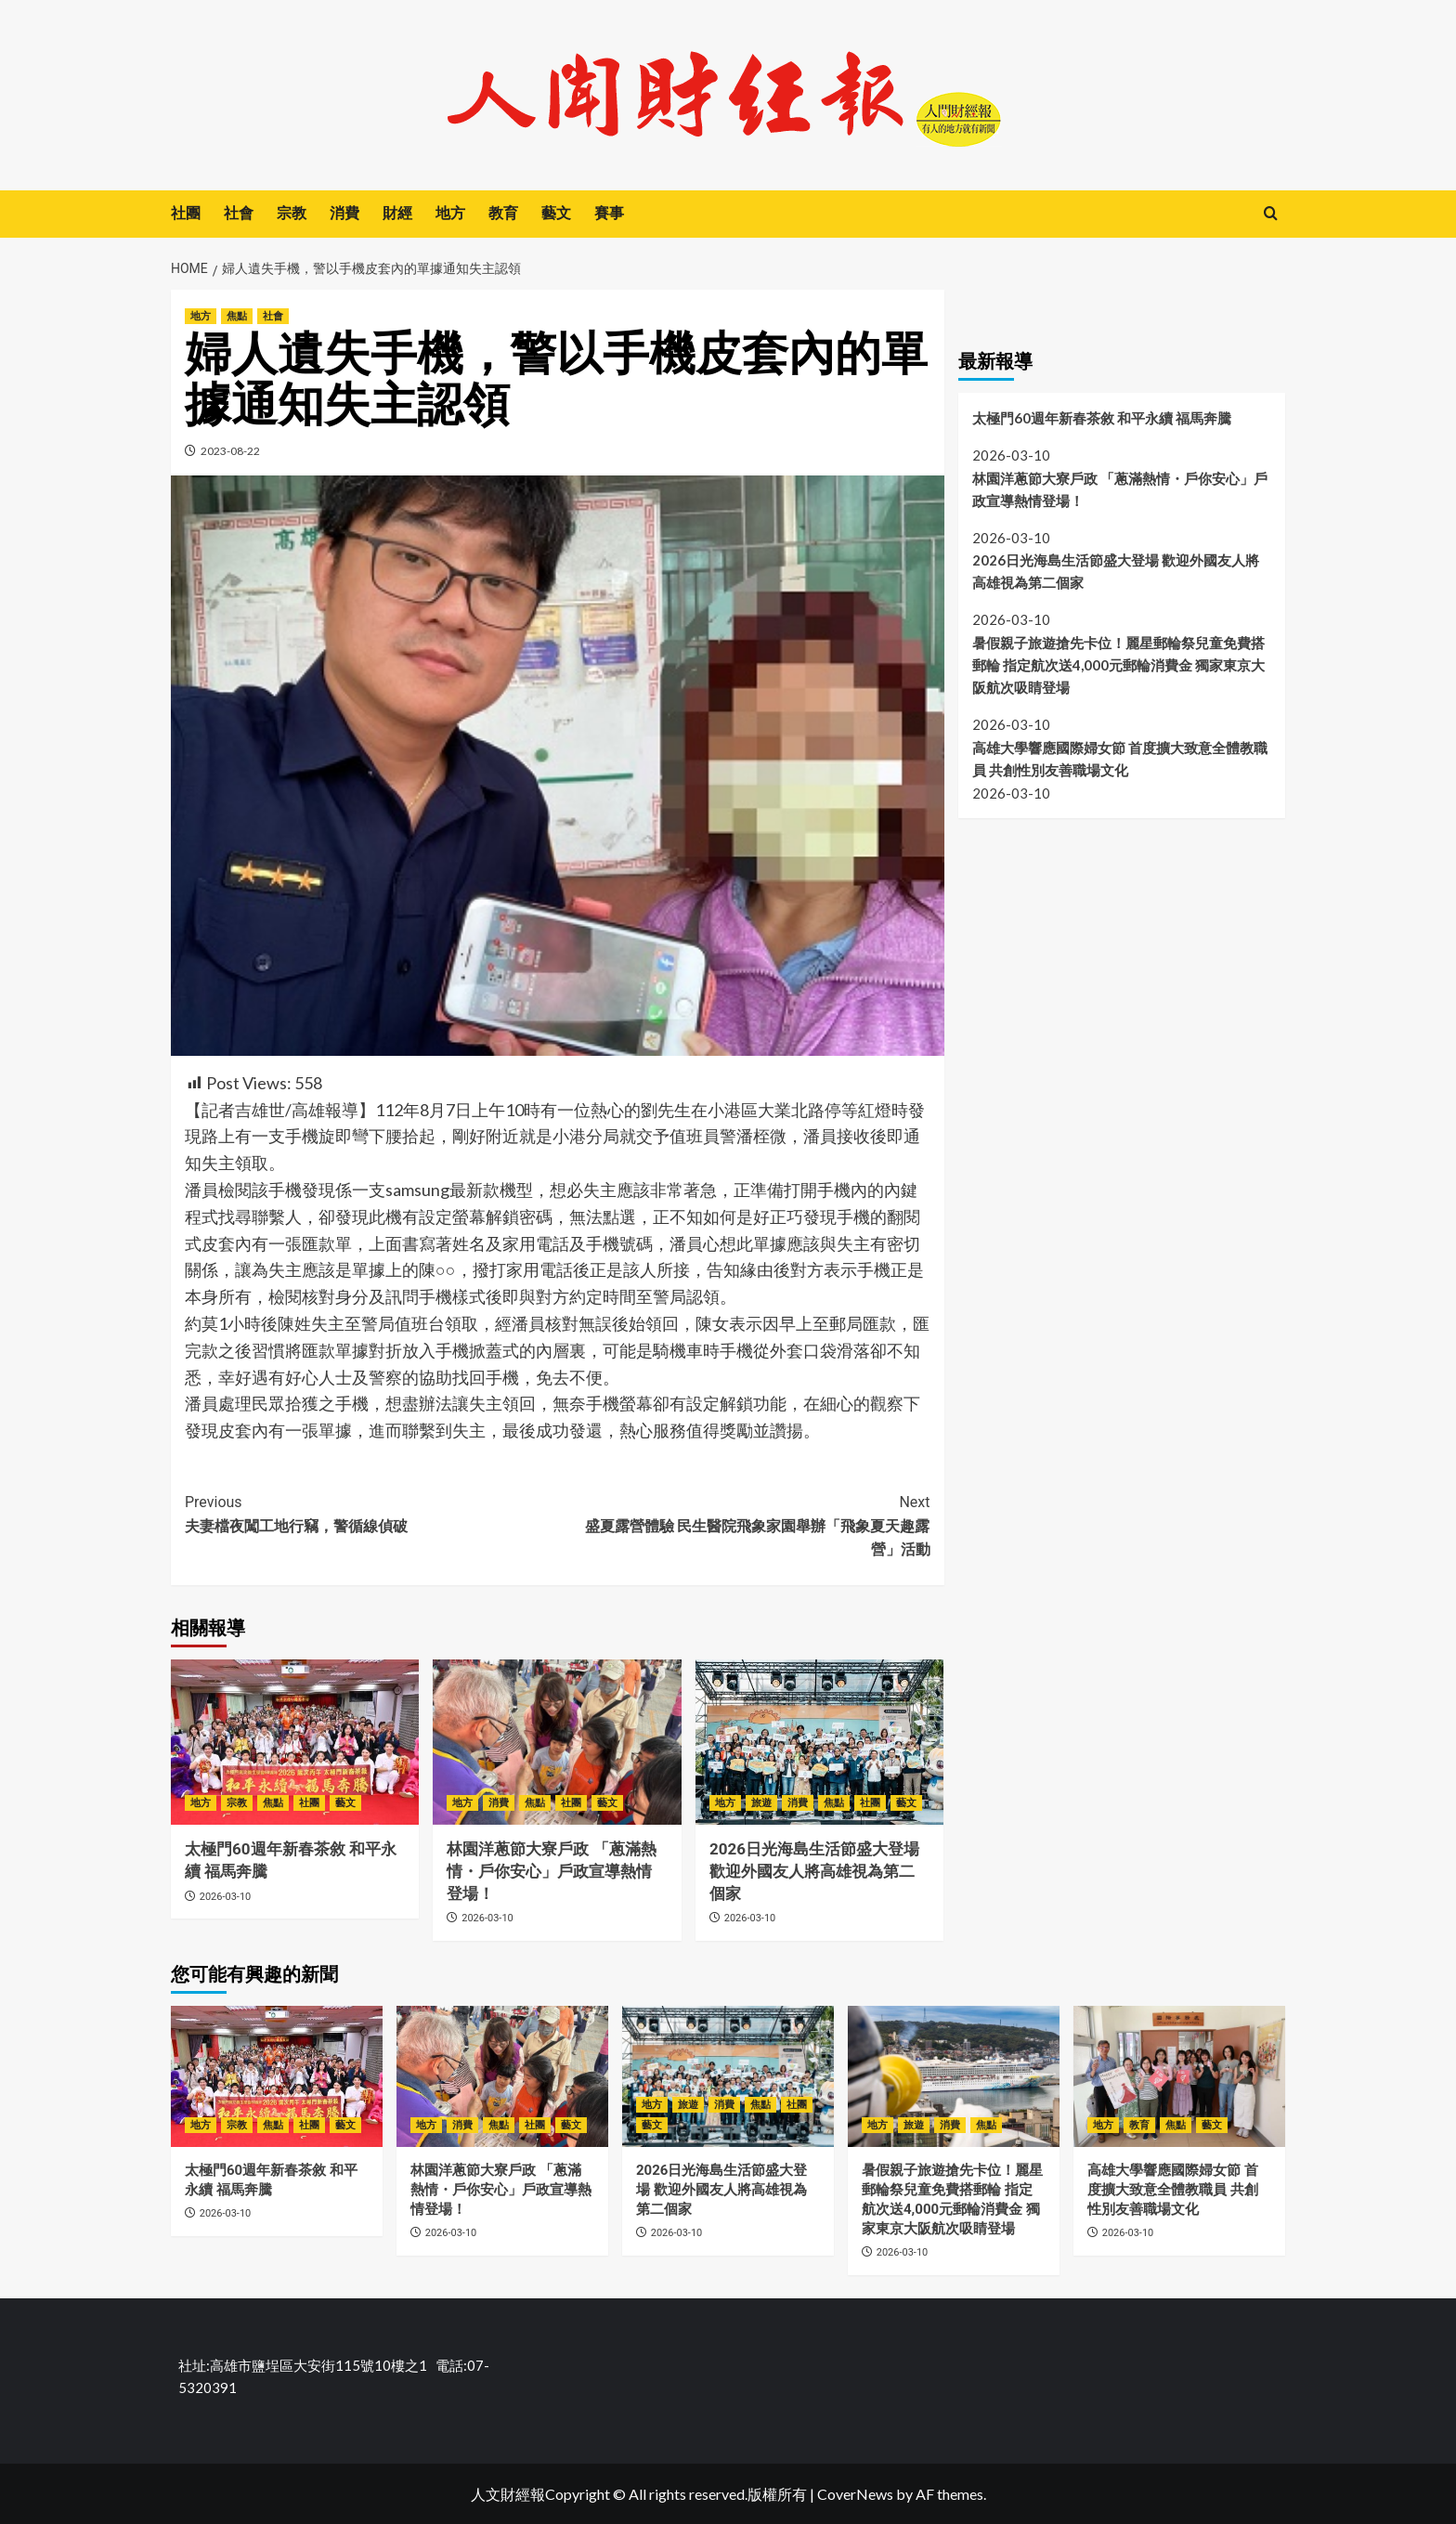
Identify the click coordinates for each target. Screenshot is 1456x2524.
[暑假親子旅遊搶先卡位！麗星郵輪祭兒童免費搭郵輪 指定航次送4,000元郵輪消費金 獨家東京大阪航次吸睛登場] (954, 2076)
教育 (503, 213)
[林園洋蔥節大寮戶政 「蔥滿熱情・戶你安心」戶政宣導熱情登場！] (557, 1742)
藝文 (556, 213)
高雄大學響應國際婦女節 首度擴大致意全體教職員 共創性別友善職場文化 (1120, 758)
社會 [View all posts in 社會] (273, 316)
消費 (344, 213)
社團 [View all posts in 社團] (309, 1803)
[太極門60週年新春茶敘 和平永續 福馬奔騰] (295, 1742)
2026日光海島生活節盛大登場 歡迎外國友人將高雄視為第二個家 (814, 1871)
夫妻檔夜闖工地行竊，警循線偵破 (371, 1512)
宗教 (291, 213)
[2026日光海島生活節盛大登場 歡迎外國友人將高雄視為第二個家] (819, 1742)
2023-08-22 (230, 451)
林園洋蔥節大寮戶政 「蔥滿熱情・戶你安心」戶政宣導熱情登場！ (551, 1871)
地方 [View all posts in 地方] (200, 316)
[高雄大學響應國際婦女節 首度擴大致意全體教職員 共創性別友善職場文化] (1179, 2076)
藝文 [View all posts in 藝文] (345, 1803)
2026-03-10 (226, 1897)
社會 (239, 213)
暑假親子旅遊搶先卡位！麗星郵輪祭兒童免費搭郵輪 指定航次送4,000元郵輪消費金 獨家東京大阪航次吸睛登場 (1118, 665)
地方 (450, 213)
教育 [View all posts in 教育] (1139, 2125)
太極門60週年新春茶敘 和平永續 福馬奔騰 (1103, 418)
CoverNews (855, 2494)
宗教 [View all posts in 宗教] (237, 1803)
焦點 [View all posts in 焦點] (237, 316)
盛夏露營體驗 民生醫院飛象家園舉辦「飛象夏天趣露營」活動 (743, 1524)
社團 (186, 213)
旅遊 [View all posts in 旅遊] (761, 1803)
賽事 (609, 213)
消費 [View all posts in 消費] (498, 1803)
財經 (397, 213)
